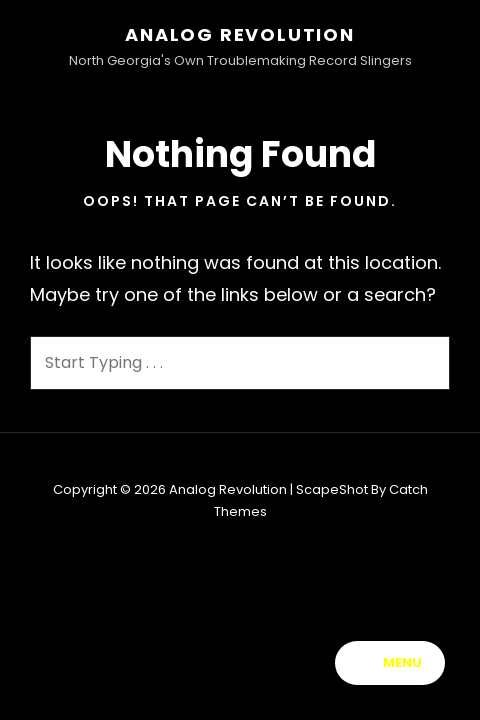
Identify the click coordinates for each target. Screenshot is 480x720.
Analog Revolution (240, 34)
